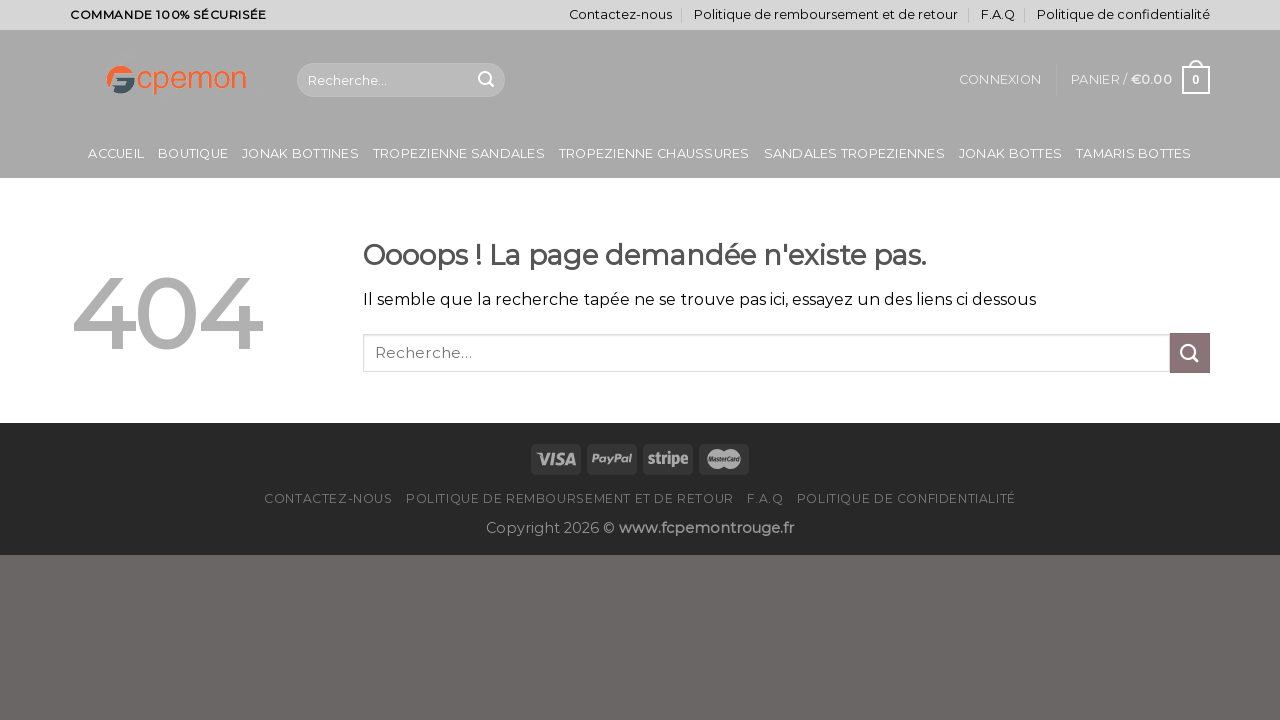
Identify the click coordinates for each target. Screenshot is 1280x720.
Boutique (193, 153)
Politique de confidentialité (1123, 14)
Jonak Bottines (300, 153)
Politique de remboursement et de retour (826, 14)
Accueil (116, 153)
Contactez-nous (620, 14)
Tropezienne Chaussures (654, 153)
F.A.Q (998, 14)
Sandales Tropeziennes (854, 153)
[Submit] (486, 80)
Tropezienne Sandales (459, 153)
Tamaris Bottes (1134, 153)
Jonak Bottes (1010, 153)
